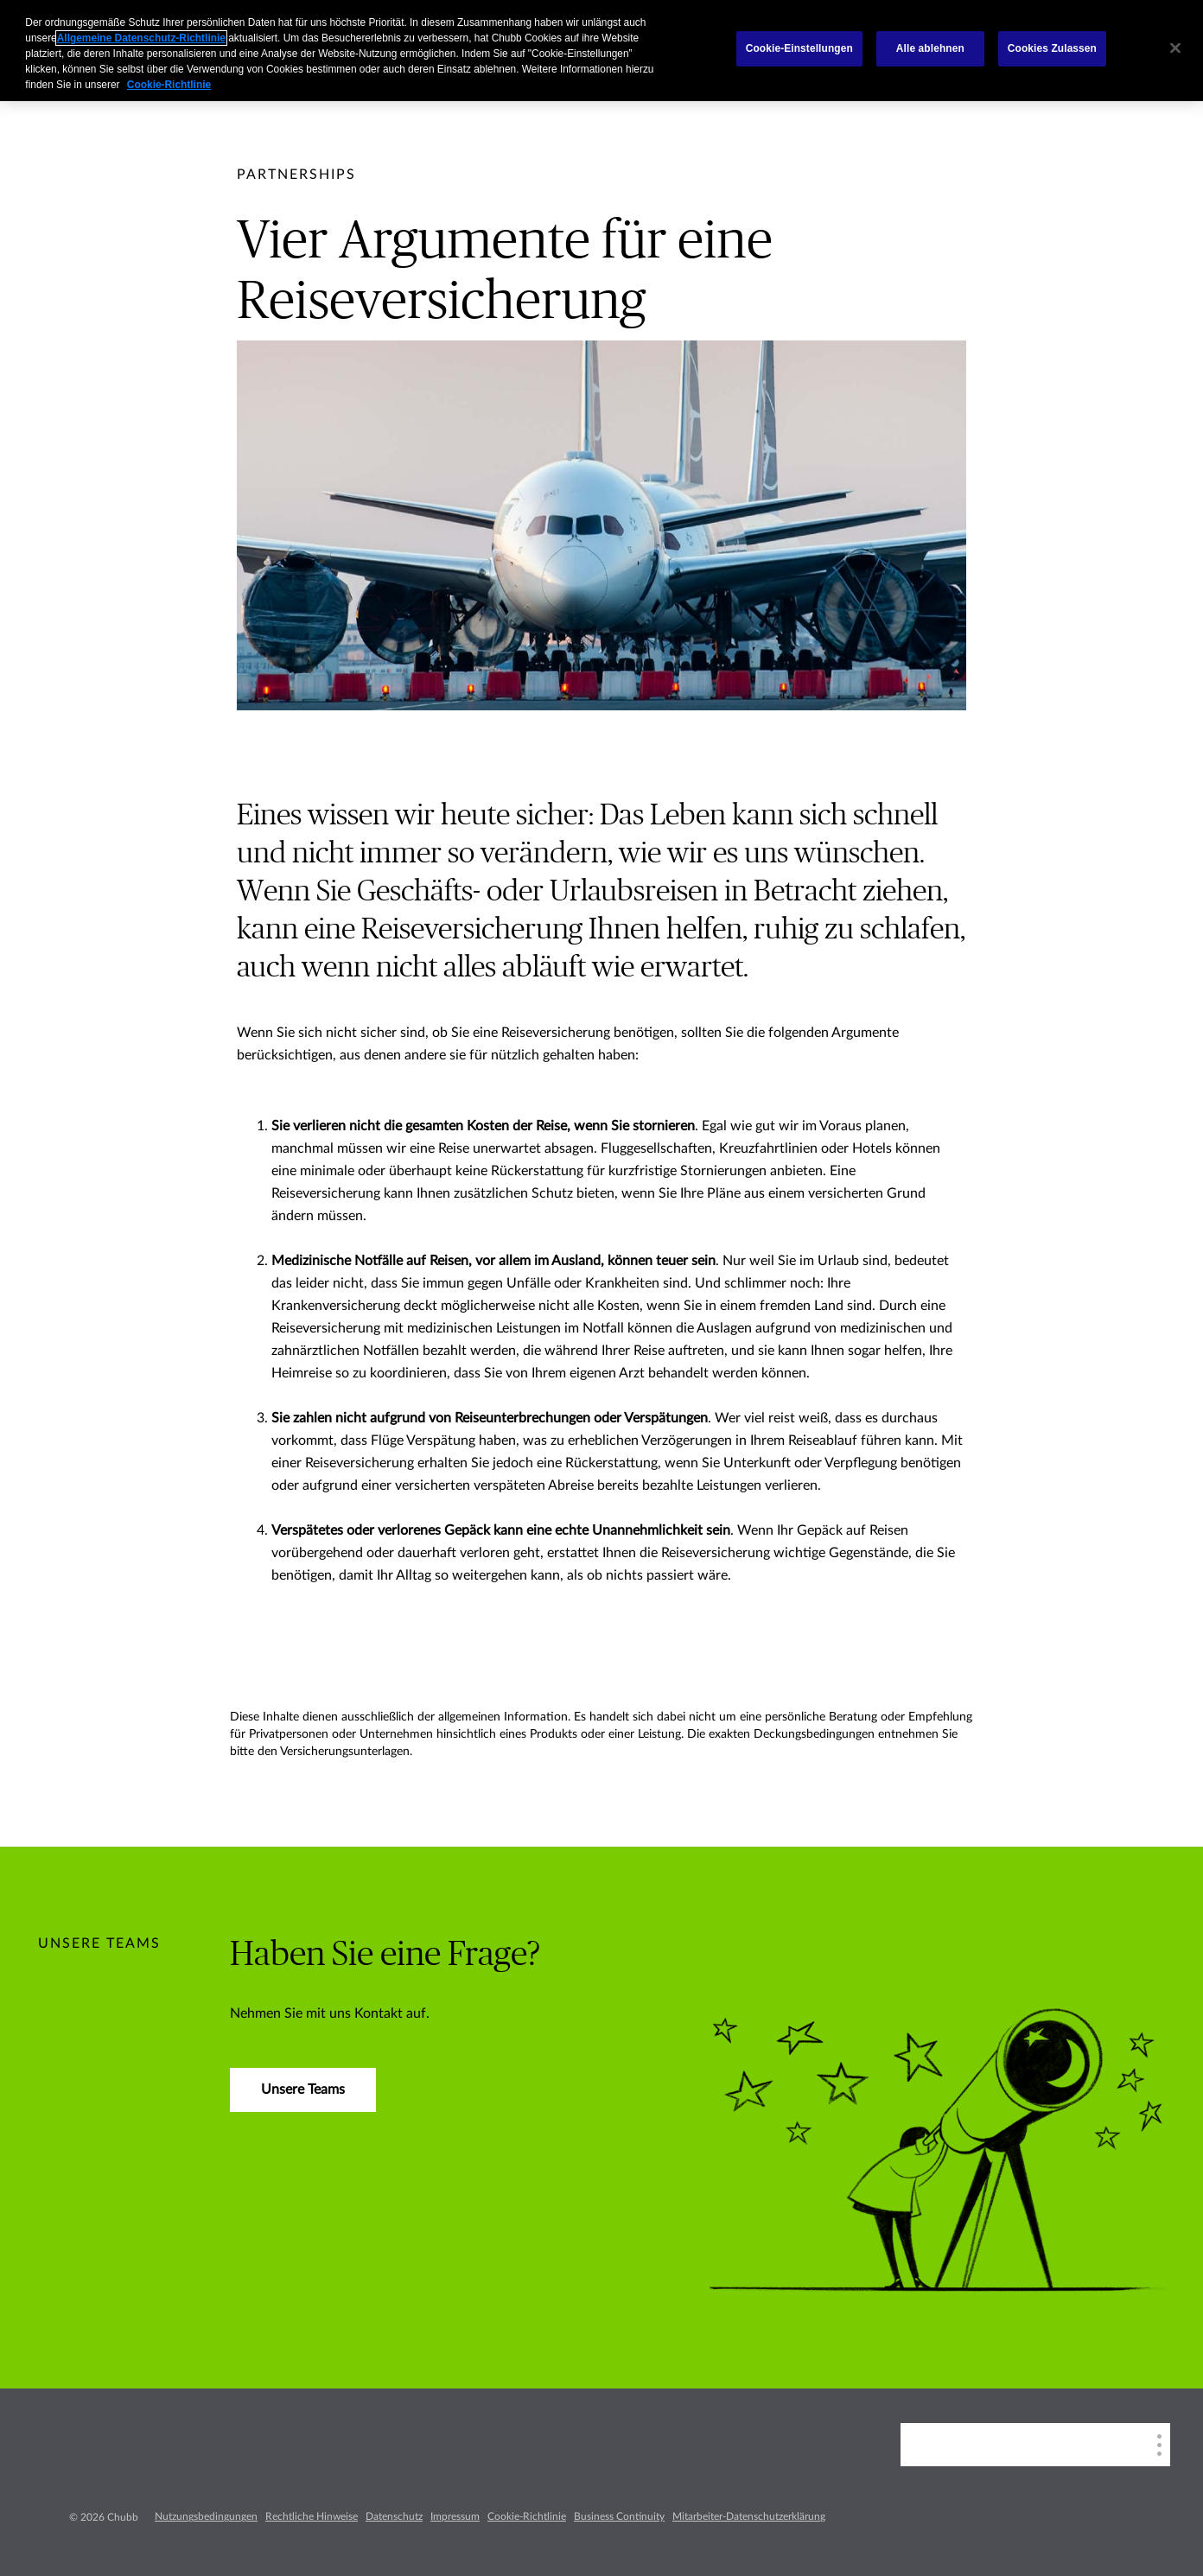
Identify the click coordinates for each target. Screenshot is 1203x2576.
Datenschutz (394, 2516)
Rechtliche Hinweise (311, 2516)
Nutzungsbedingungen (206, 2516)
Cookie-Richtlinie (526, 2516)
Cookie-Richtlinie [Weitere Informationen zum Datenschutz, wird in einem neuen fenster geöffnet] (169, 85)
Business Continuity (619, 2516)
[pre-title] (296, 174)
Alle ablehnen (930, 48)
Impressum (455, 2516)
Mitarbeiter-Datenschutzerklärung (748, 2516)
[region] (601, 50)
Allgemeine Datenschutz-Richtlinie (141, 38)
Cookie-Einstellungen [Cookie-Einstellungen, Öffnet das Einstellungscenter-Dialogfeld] (799, 48)
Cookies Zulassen (1052, 48)
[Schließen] (1175, 48)
